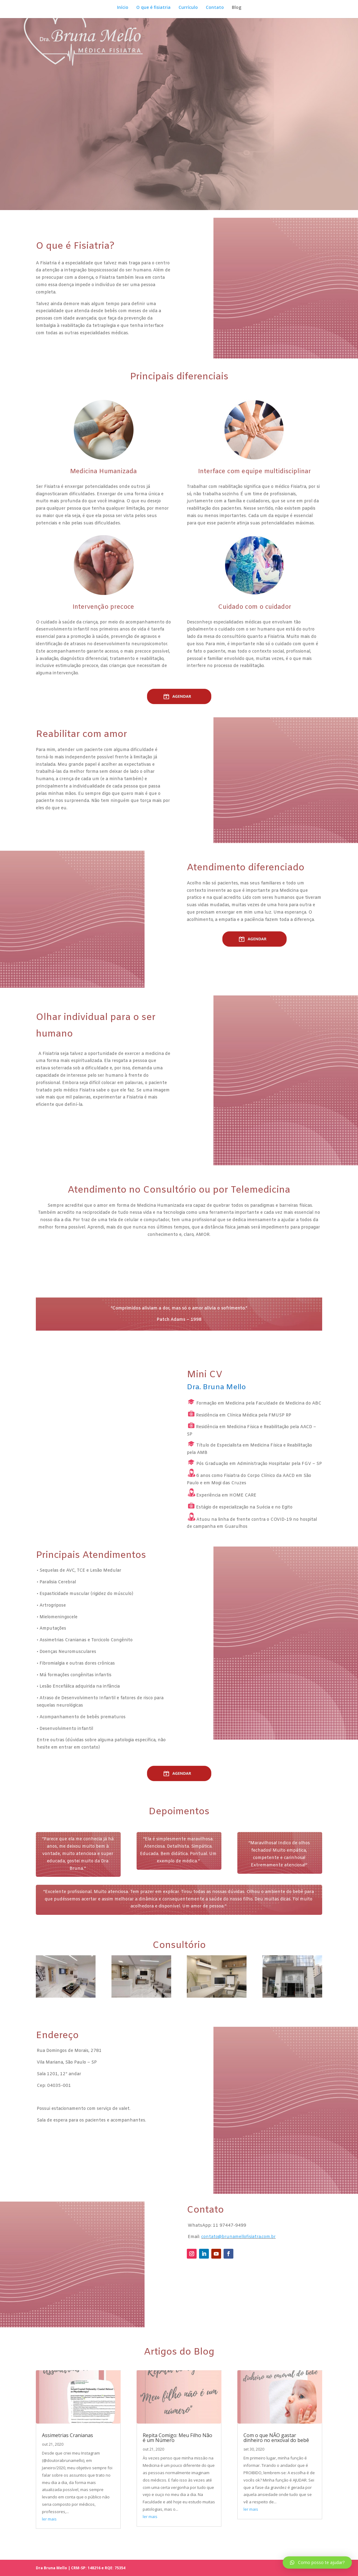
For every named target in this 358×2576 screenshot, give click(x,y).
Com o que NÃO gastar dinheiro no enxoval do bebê (276, 2456)
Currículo (188, 7)
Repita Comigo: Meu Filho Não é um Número (177, 2456)
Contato (215, 7)
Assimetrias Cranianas (67, 2453)
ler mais (49, 2537)
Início (122, 7)
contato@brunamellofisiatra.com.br (238, 2255)
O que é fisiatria (153, 7)
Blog (236, 7)
